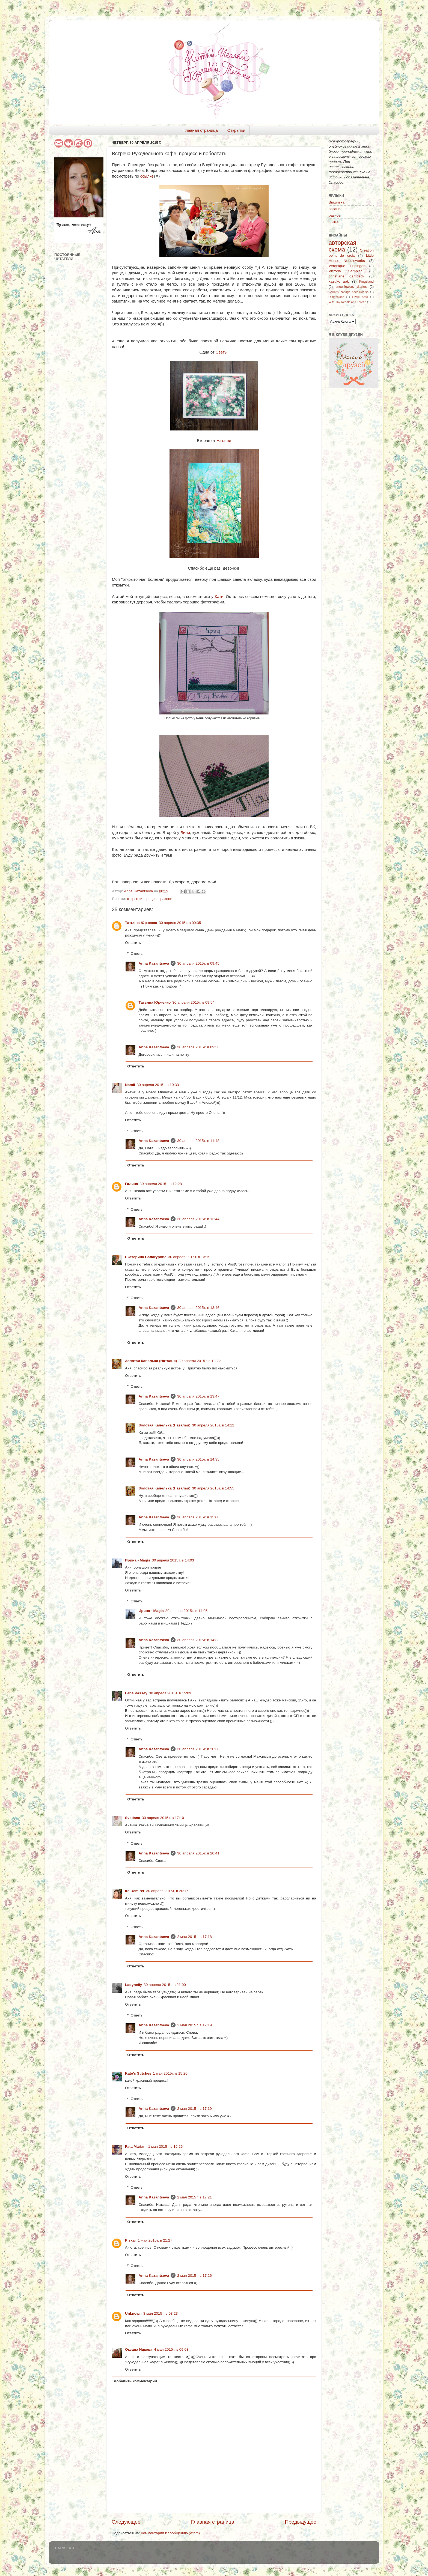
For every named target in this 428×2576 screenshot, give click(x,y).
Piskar (130, 2240)
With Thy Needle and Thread (347, 302)
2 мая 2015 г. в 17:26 (194, 2275)
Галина (131, 1184)
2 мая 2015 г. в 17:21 (194, 2197)
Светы (222, 352)
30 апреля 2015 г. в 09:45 (198, 963)
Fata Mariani (136, 2146)
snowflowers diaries (351, 287)
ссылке (147, 176)
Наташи (223, 440)
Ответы (137, 954)
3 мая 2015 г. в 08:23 (160, 2313)
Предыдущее (300, 2522)
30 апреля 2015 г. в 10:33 (158, 1085)
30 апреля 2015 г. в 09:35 (180, 923)
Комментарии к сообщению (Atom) (170, 2533)
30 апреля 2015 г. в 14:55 (213, 1488)
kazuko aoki (339, 281)
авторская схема (342, 246)
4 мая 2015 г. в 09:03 (171, 2349)
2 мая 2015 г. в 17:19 (194, 2025)
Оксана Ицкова (138, 2349)
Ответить (133, 943)
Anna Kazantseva (154, 963)
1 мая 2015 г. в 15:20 (170, 2073)
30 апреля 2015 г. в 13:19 (189, 1257)
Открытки (236, 130)
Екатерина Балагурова (146, 1257)
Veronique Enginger (347, 266)
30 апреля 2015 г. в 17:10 (163, 1818)
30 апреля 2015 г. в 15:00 (198, 1517)
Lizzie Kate (360, 296)
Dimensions (336, 296)
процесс (151, 899)
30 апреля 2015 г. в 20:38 (198, 1749)
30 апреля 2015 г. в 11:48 (198, 1141)
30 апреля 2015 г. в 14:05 (186, 1611)
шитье (334, 222)
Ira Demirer (134, 1891)
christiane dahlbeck (346, 276)
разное (166, 899)
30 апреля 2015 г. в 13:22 (200, 1361)
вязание (336, 209)
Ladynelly (133, 1985)
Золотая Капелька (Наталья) (151, 1361)
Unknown (133, 2313)
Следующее (126, 2522)
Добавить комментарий (135, 2381)
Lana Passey (136, 1693)
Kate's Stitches (138, 2073)
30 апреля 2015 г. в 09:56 (198, 1047)
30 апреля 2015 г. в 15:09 (170, 1693)
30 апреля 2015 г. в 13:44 (198, 1219)
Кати (219, 596)
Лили (185, 832)
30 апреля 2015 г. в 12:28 (161, 1184)
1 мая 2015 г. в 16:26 (165, 2146)
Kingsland (366, 281)
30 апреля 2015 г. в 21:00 (165, 1985)
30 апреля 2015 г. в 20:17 (167, 1891)
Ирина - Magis (137, 1560)
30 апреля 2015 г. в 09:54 (193, 1002)
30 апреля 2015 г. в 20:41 (198, 1853)
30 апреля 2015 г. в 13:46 (198, 1308)
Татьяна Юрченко (141, 923)
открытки (134, 899)
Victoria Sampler (345, 271)
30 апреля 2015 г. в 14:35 (198, 1459)
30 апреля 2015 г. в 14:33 (198, 1640)
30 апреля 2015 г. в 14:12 (213, 1425)
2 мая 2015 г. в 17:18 (194, 1937)
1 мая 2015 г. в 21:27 (155, 2240)
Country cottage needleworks (348, 292)
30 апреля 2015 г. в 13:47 (198, 1396)
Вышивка (336, 202)
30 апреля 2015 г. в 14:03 (173, 1560)
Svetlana (132, 1818)
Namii (130, 1085)
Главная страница (200, 130)
